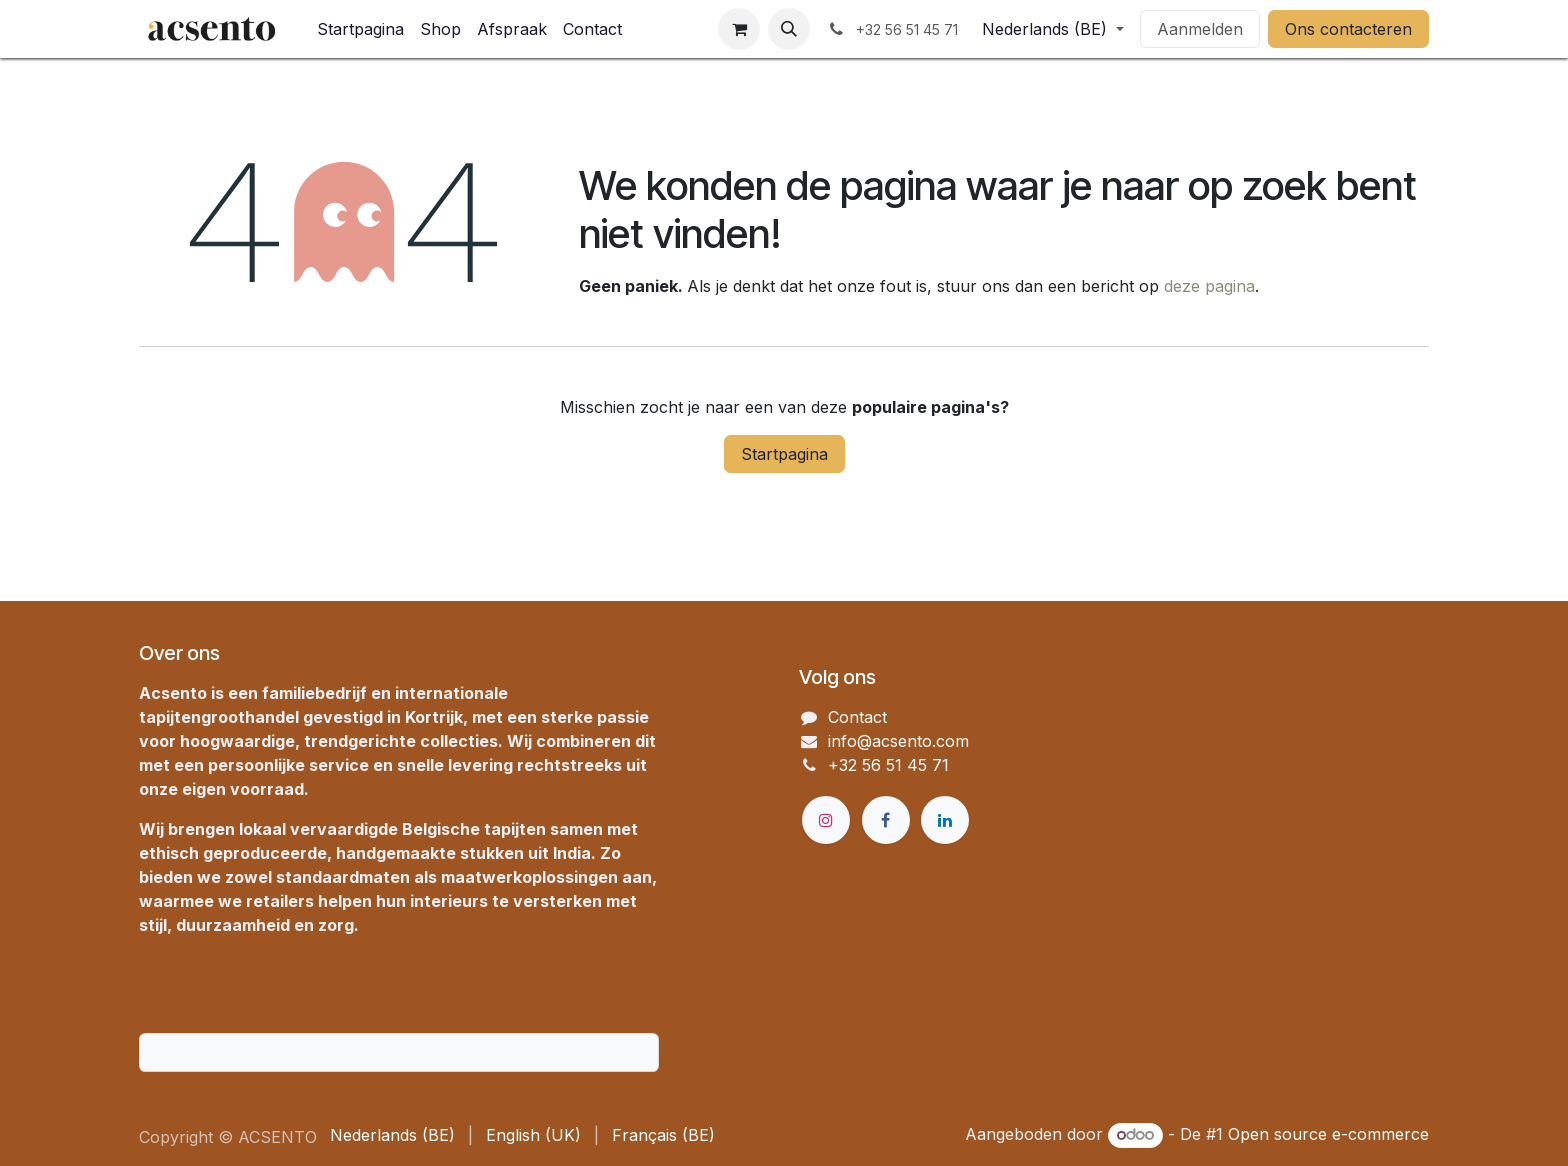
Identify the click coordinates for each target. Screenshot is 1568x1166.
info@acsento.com (898, 741)
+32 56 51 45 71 (888, 765)
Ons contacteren (1348, 29)
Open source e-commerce (1328, 1134)
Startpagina (784, 454)
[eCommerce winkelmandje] (739, 29)
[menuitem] (360, 29)
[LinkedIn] (945, 820)
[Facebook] (886, 820)
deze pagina (1209, 286)
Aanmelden (1200, 29)
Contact (857, 717)
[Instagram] (826, 820)
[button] (789, 29)
